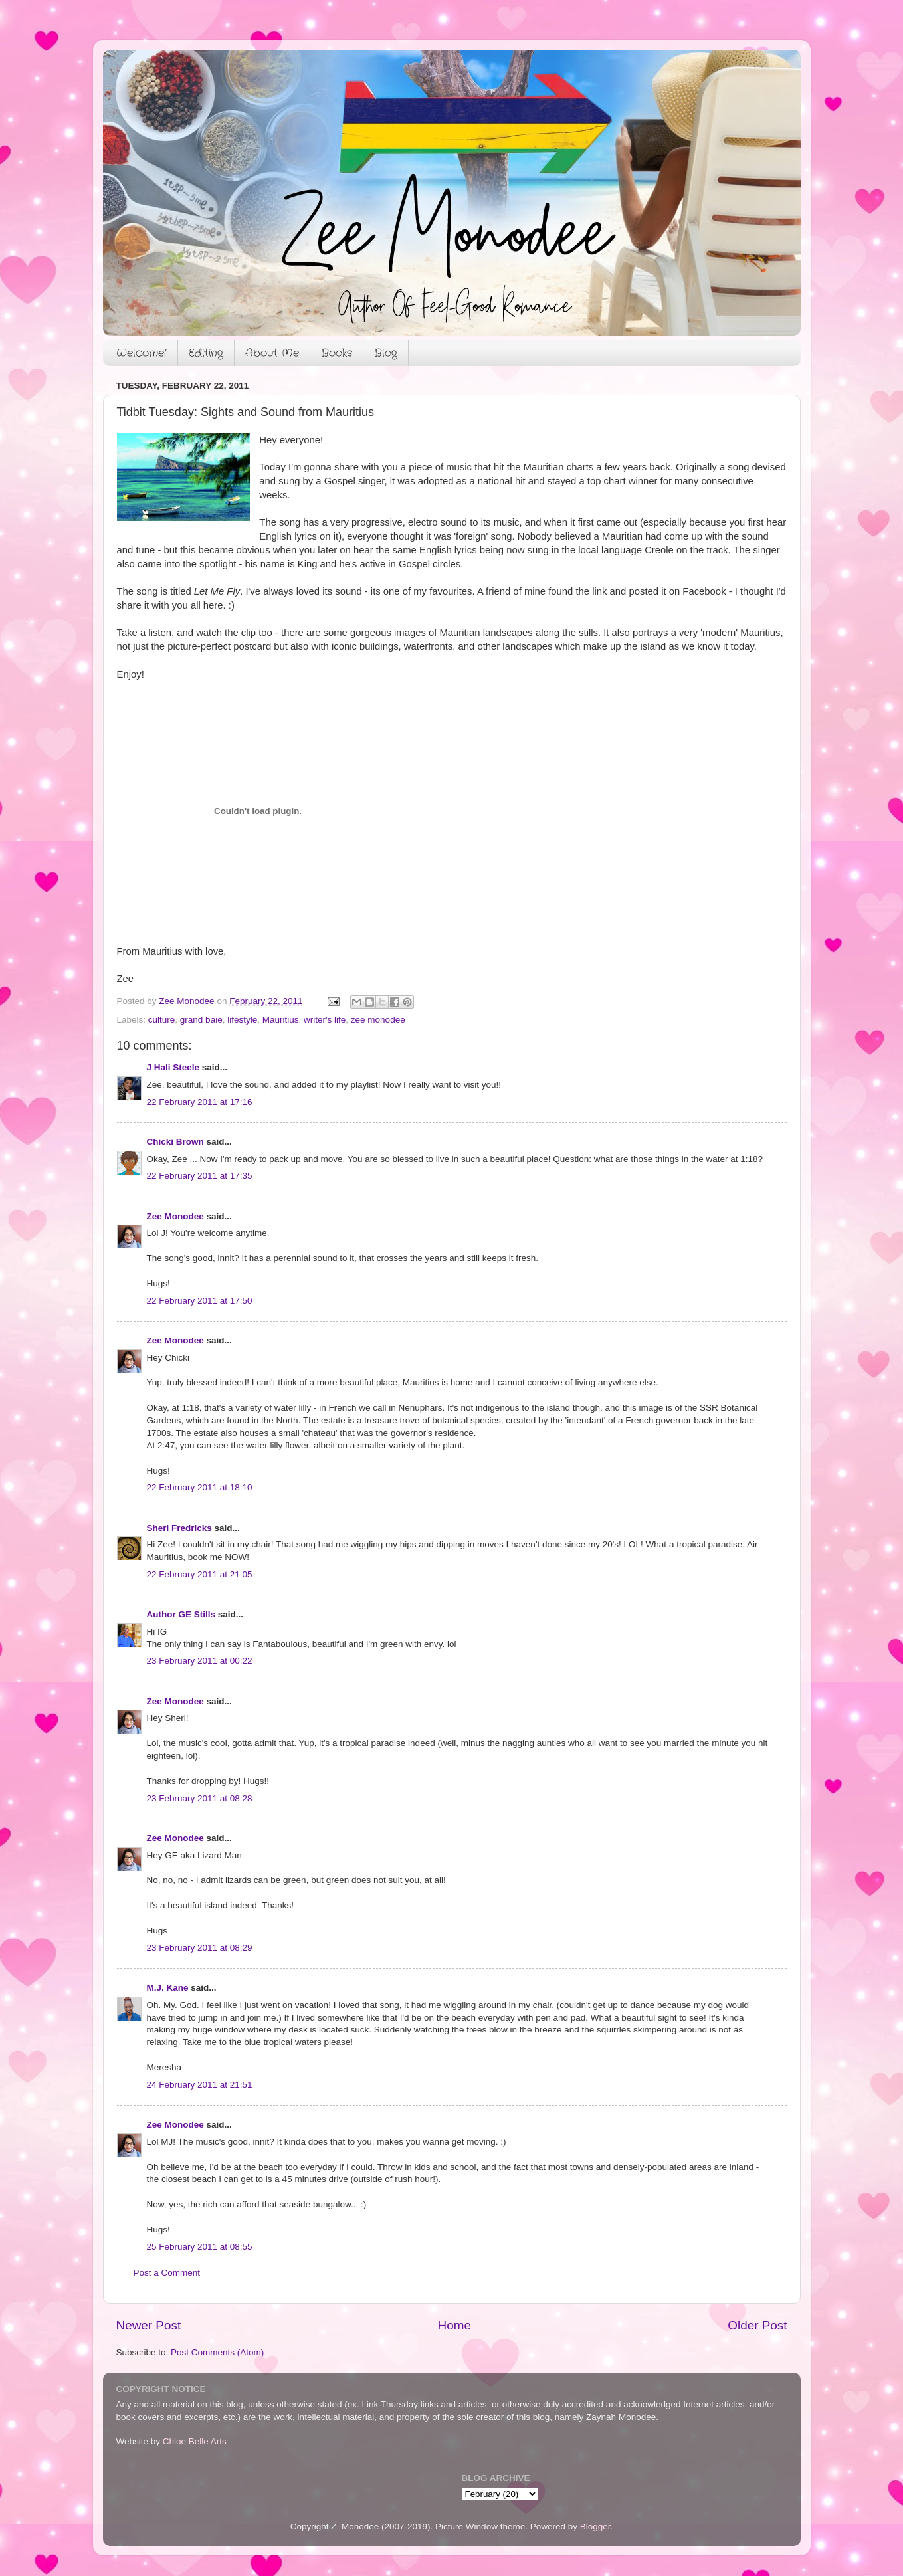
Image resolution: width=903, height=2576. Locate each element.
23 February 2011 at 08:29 (199, 1948)
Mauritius (280, 1020)
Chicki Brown (175, 1142)
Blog (385, 353)
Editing (206, 353)
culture (161, 1020)
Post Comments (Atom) (217, 2352)
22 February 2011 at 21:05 (199, 1574)
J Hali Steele (173, 1067)
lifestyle (242, 1020)
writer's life (325, 1020)
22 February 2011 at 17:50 (199, 1301)
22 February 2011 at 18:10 (199, 1487)
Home (454, 2325)
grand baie (201, 1020)
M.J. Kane (168, 1988)
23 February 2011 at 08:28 (199, 1798)
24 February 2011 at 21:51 (199, 2085)
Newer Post (148, 2325)
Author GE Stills (181, 1614)
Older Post (757, 2325)
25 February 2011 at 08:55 (199, 2247)
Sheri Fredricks (179, 1528)
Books (336, 353)
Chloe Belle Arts (195, 2441)
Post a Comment (167, 2273)
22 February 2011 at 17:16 (199, 1102)
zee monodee (378, 1020)
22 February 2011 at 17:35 (199, 1176)
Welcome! (141, 353)
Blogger (595, 2526)
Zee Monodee (175, 1216)
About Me (272, 353)
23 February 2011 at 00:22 (199, 1661)
